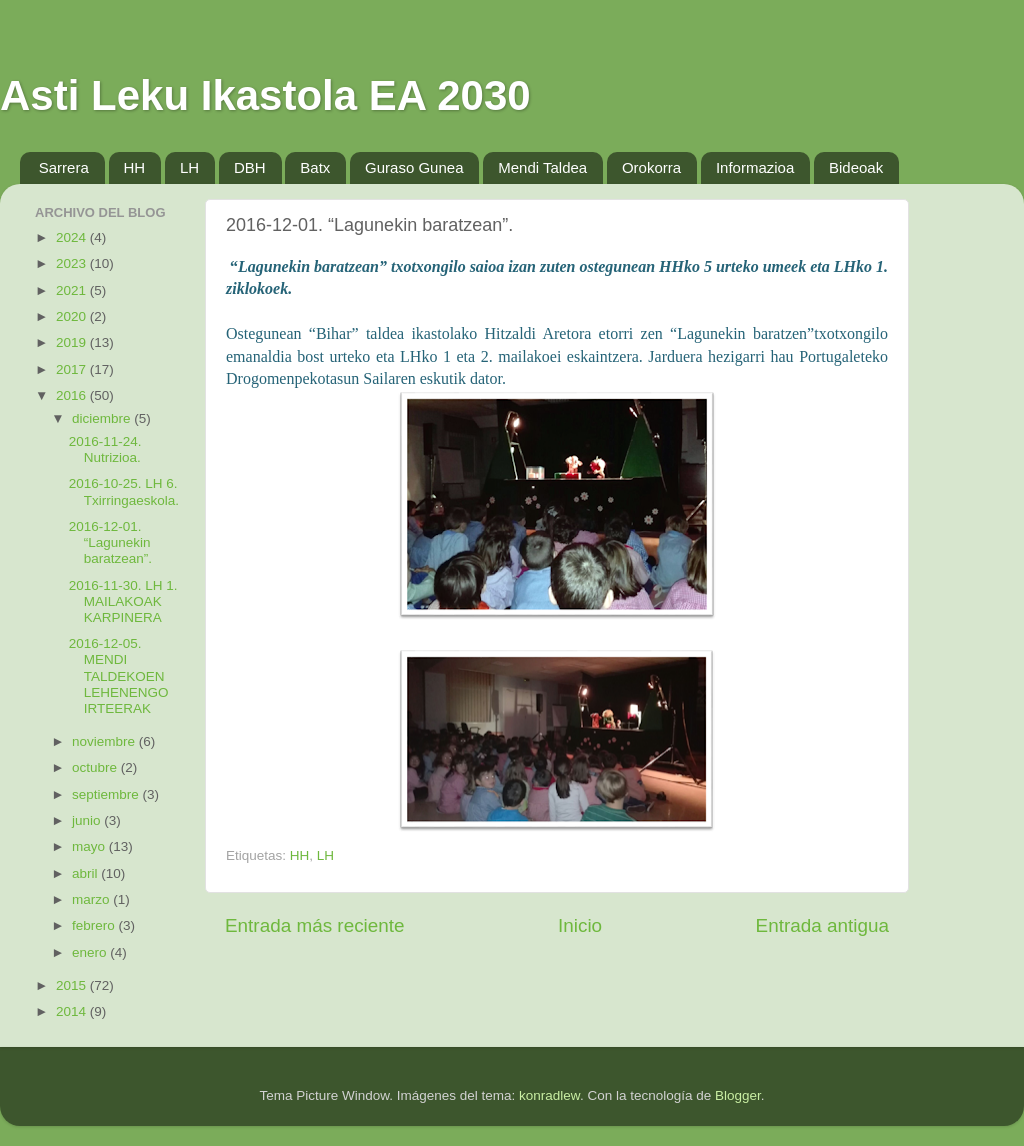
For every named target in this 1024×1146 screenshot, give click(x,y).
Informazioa (755, 167)
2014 (73, 1011)
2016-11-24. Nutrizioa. (105, 449)
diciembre (103, 418)
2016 (73, 395)
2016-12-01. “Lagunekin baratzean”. (110, 542)
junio (88, 820)
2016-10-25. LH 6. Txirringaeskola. (124, 491)
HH (135, 167)
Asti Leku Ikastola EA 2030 (265, 95)
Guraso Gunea (414, 167)
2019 (73, 342)
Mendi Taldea (542, 167)
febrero (95, 925)
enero (91, 952)
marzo (92, 899)
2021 (73, 290)
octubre (96, 767)
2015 (73, 985)
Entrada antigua (822, 925)
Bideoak (856, 167)
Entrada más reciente (315, 925)
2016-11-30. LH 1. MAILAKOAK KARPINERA (123, 601)
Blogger (738, 1095)
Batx (315, 167)
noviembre (105, 741)
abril (86, 873)
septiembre (107, 794)
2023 (73, 263)
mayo (90, 846)
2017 (73, 369)
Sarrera (64, 167)
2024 (73, 237)
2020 (73, 316)
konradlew (549, 1095)
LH (189, 167)
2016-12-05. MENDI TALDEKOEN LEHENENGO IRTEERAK (119, 676)
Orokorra (651, 167)
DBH (250, 167)
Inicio (580, 925)
